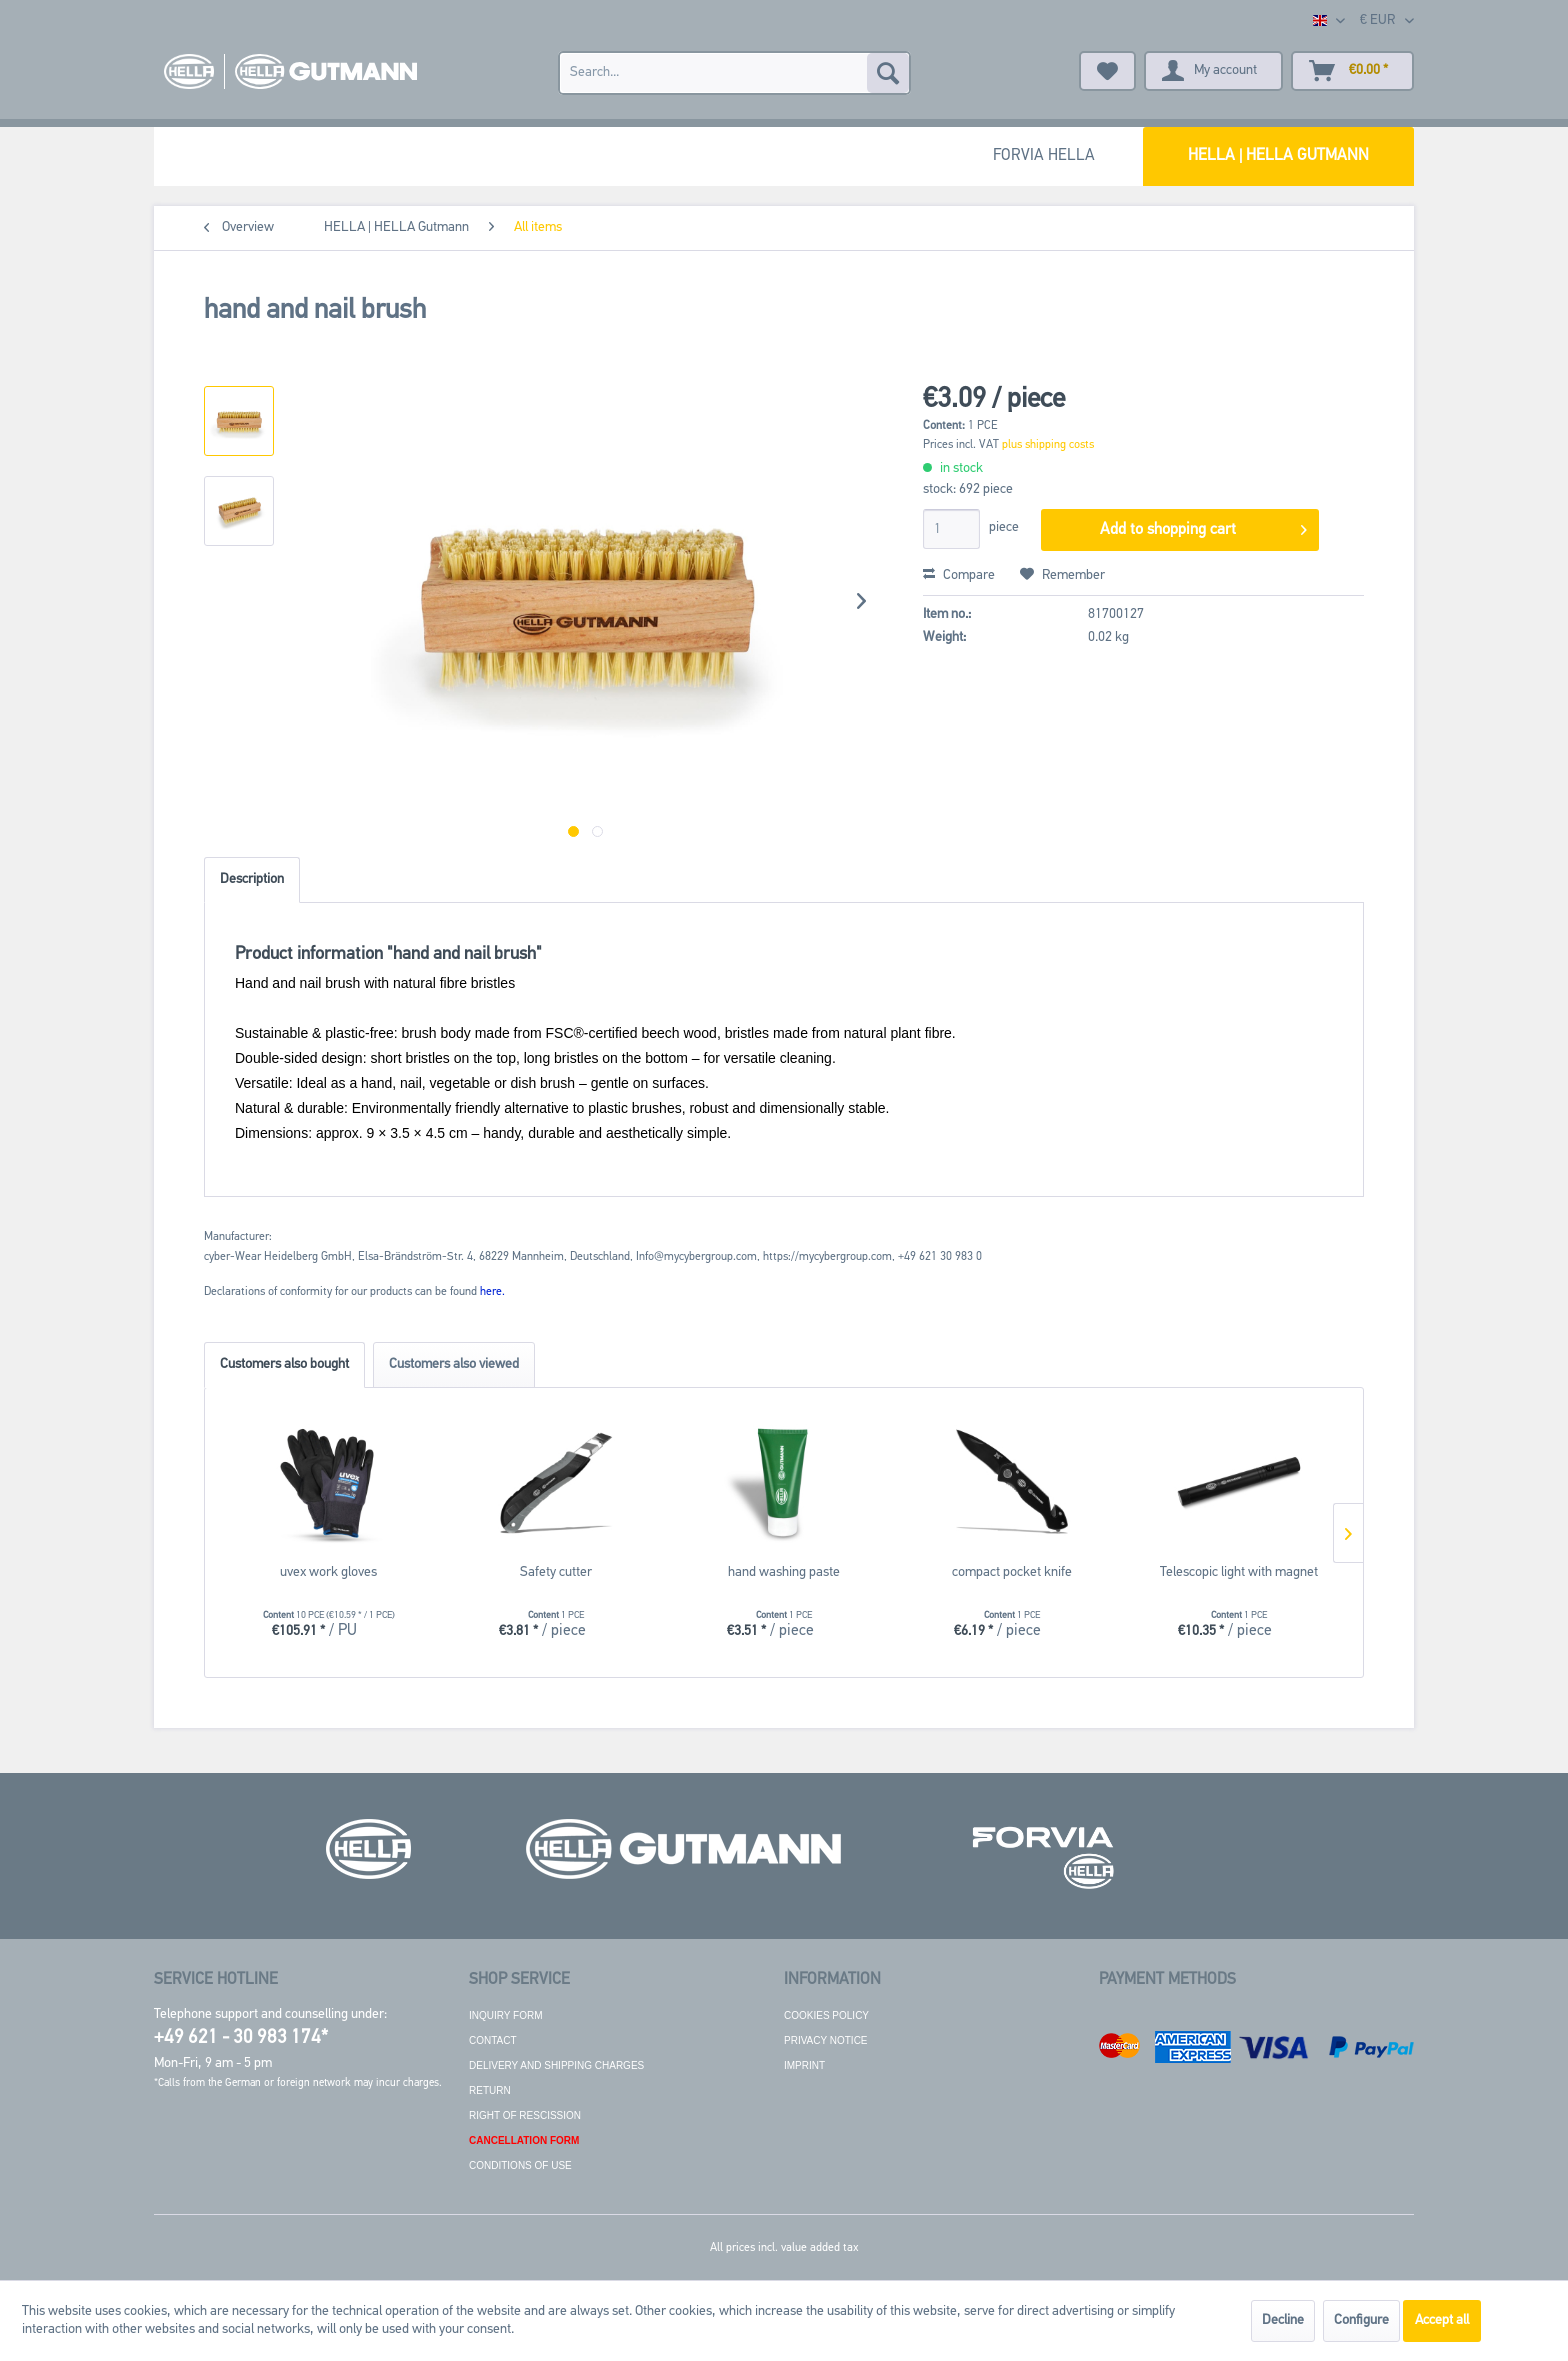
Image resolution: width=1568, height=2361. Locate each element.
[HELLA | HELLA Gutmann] (1278, 156)
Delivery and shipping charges (556, 2065)
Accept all (1442, 2320)
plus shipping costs (1048, 445)
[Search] (888, 73)
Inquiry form (506, 2015)
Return (490, 2090)
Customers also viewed (454, 1364)
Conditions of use (520, 2165)
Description (252, 879)
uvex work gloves (328, 1572)
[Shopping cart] (1352, 71)
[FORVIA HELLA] (1044, 156)
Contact (493, 2040)
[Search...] (734, 73)
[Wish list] (1107, 71)
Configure (1361, 2320)
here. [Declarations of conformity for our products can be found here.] (492, 1292)
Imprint (804, 2065)
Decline (1283, 2320)
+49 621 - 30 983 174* (241, 2038)
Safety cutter (556, 1572)
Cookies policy (826, 2015)
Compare (959, 575)
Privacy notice (826, 2040)
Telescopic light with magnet (1239, 1572)
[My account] (1213, 71)
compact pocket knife (1012, 1572)
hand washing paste (784, 1572)
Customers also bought (284, 1364)
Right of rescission (525, 2115)
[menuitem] (734, 73)
